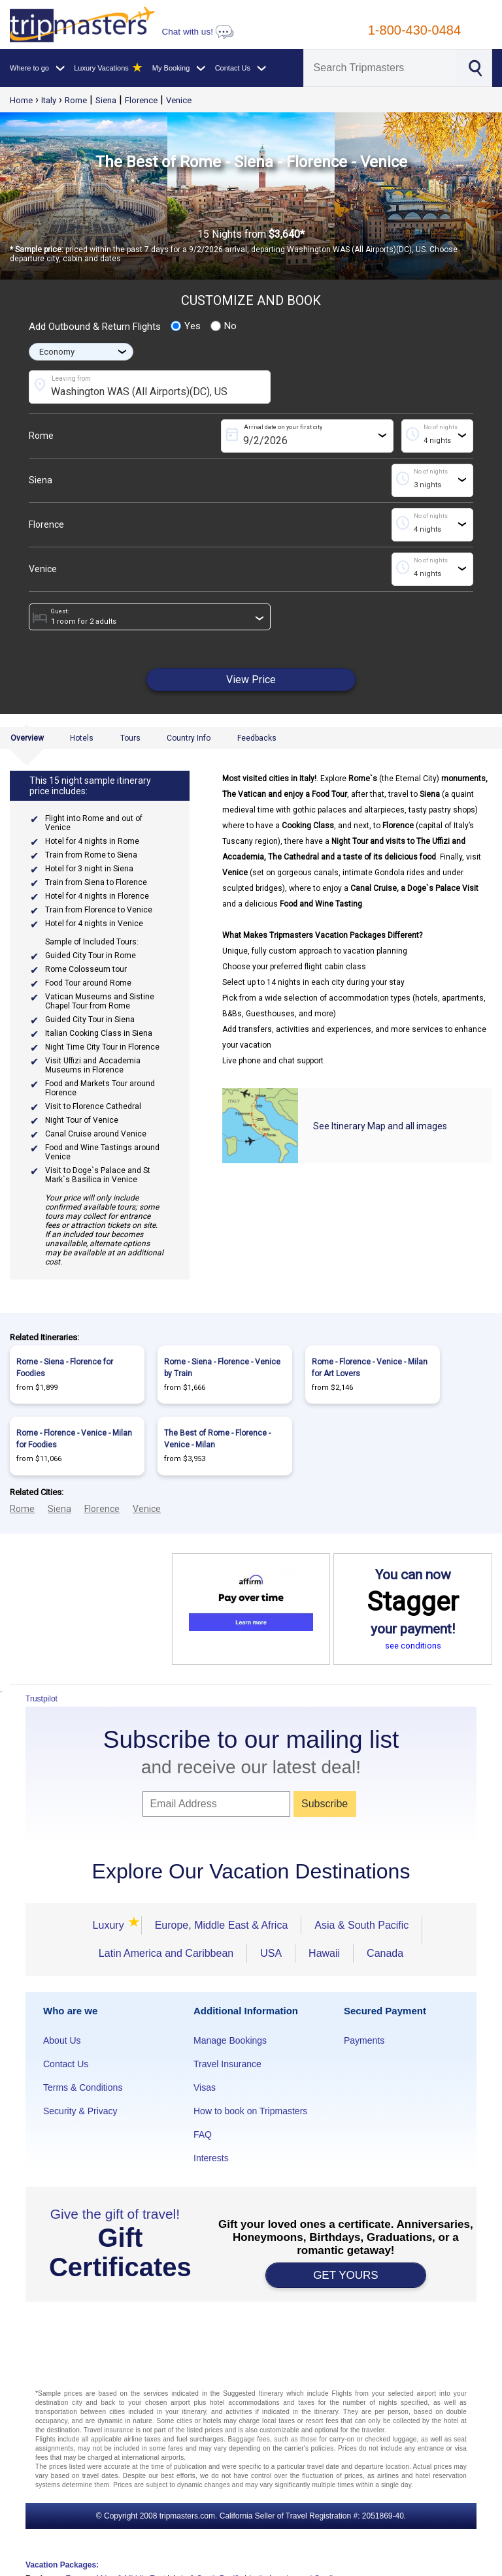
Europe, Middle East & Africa (221, 1925)
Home (21, 100)
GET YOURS (345, 2275)
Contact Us (65, 2064)
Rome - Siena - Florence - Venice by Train (222, 1367)
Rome (76, 100)
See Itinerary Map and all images (380, 1126)
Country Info (188, 738)
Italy (48, 100)
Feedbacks (256, 738)
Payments (364, 2040)
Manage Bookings (230, 2040)
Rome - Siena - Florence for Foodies (64, 1367)
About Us (62, 2040)
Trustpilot (41, 1698)
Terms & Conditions (82, 2087)
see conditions (413, 1645)
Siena (105, 100)
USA (271, 1953)
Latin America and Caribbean (166, 1953)
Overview (27, 738)
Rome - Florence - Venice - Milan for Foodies (74, 1438)
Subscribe (324, 1803)
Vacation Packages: (62, 2564)
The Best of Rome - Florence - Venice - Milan (217, 1438)
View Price (251, 679)
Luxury (110, 1925)
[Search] (380, 68)
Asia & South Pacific (361, 1925)
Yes (186, 326)
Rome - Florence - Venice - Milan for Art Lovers (369, 1367)
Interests (211, 2158)
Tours (130, 738)
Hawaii (324, 1953)
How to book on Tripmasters (250, 2111)
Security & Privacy (80, 2111)
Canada (385, 1953)
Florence (141, 100)
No (223, 326)
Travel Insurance (227, 2064)
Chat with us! (197, 32)
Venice (179, 100)
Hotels (81, 738)
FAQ (202, 2134)
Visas (204, 2087)
